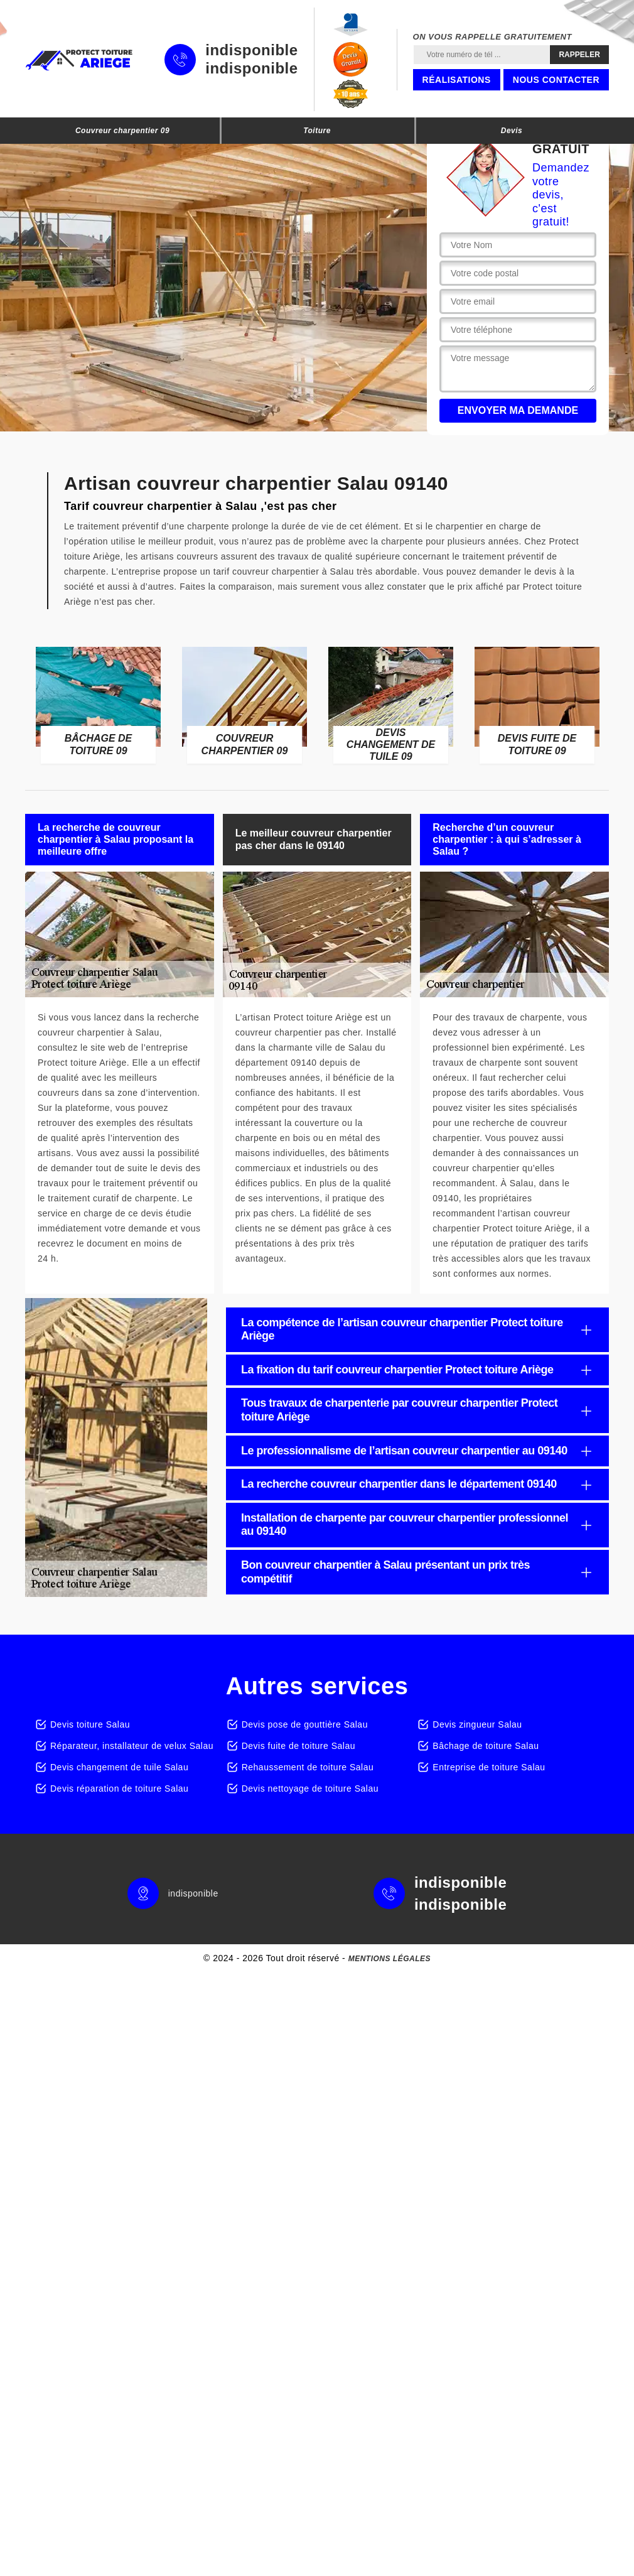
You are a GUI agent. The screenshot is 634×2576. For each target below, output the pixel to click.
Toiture (317, 130)
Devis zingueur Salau (477, 1724)
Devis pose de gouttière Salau (305, 1724)
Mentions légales (389, 1958)
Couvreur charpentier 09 (122, 130)
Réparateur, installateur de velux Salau (131, 1746)
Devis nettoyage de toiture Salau (310, 1788)
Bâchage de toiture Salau (486, 1746)
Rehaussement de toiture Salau (308, 1767)
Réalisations (456, 80)
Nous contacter (556, 80)
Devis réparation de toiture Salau (119, 1788)
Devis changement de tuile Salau (119, 1767)
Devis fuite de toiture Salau (298, 1746)
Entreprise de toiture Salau (489, 1767)
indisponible (251, 50)
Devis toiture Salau (90, 1724)
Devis (512, 130)
